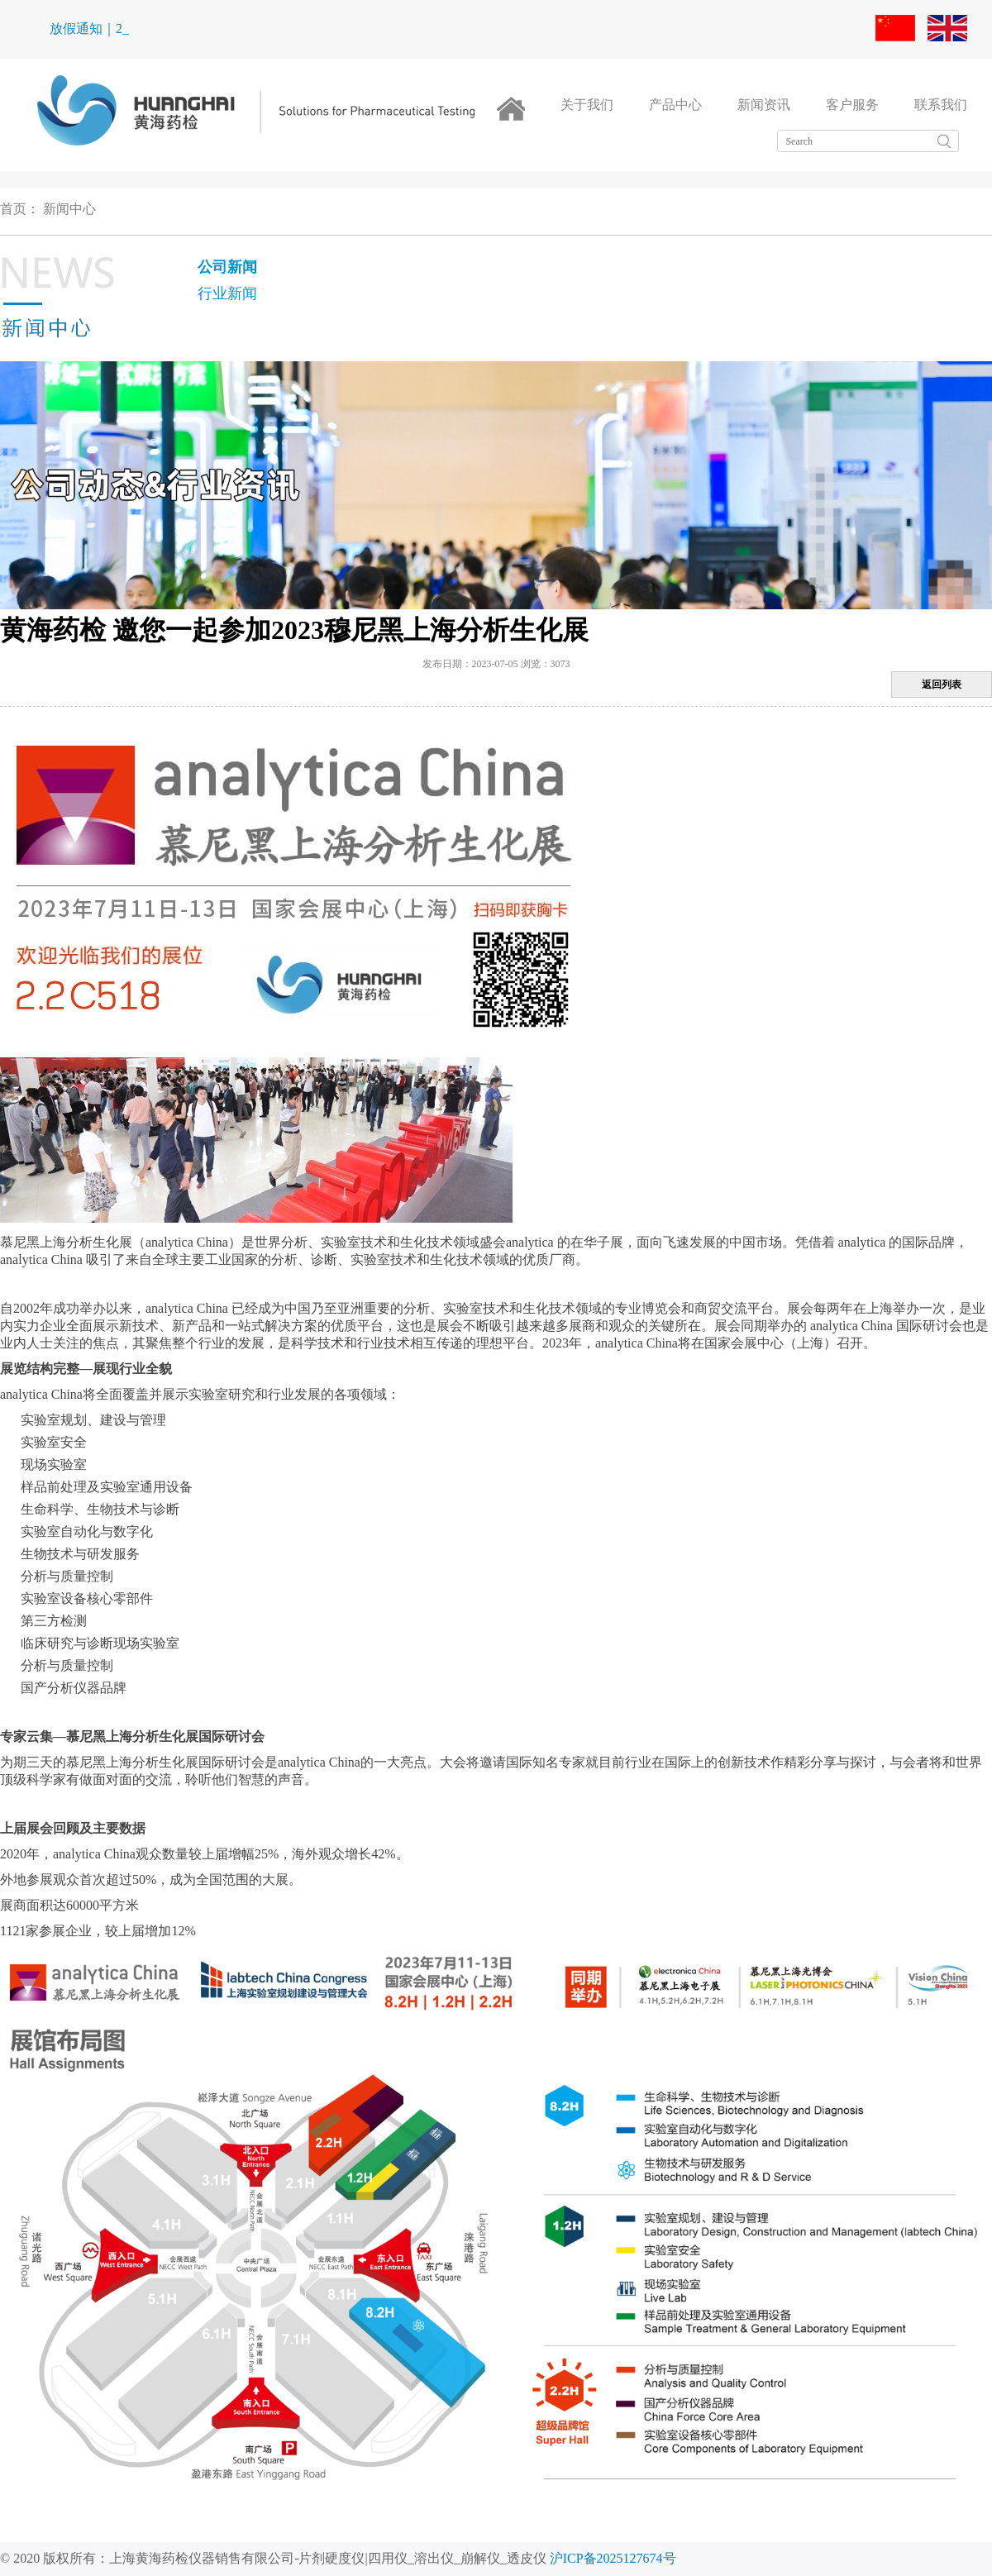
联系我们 (940, 105)
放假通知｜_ (86, 28)
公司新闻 (227, 267)
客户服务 (852, 105)
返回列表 (941, 684)
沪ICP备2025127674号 (613, 2558)
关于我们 (586, 105)
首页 (13, 209)
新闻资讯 (763, 105)
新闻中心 (69, 209)
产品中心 (675, 105)
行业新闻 (227, 293)
